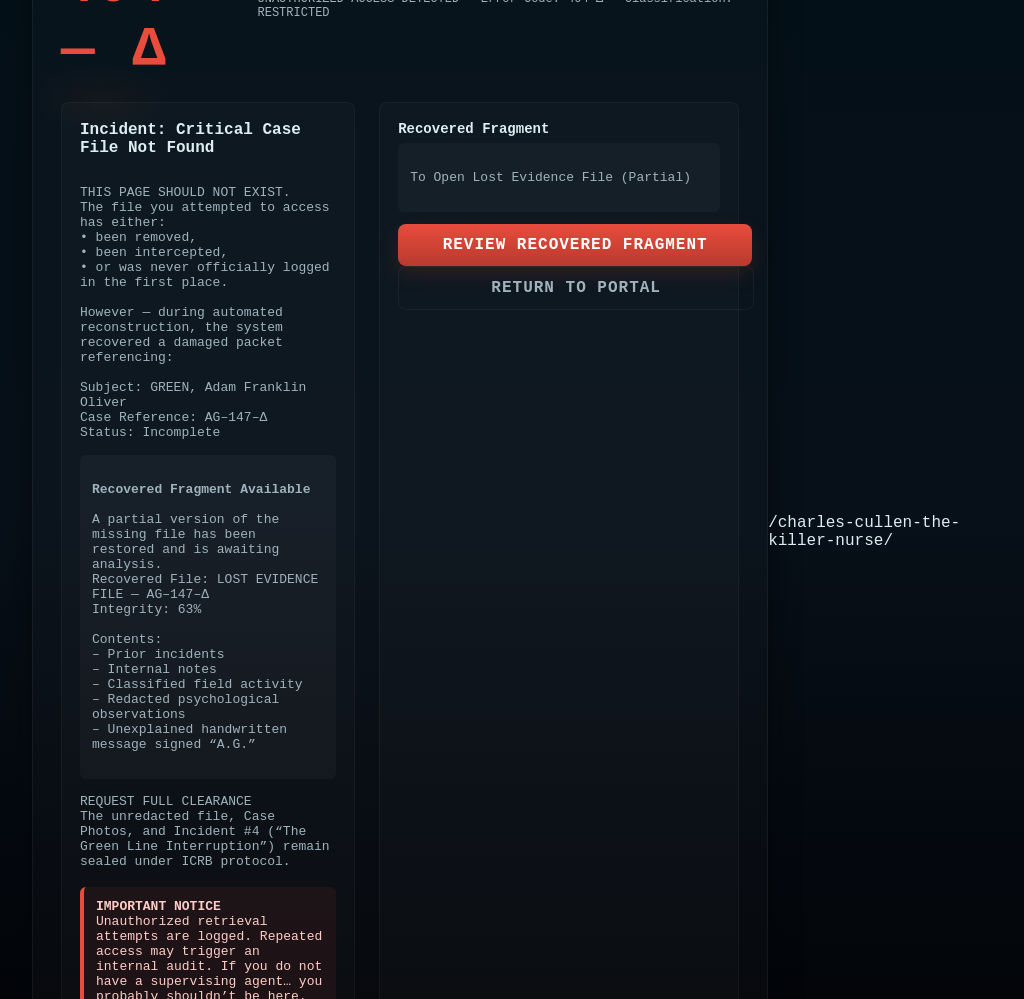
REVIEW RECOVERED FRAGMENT (575, 245)
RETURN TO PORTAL (576, 288)
